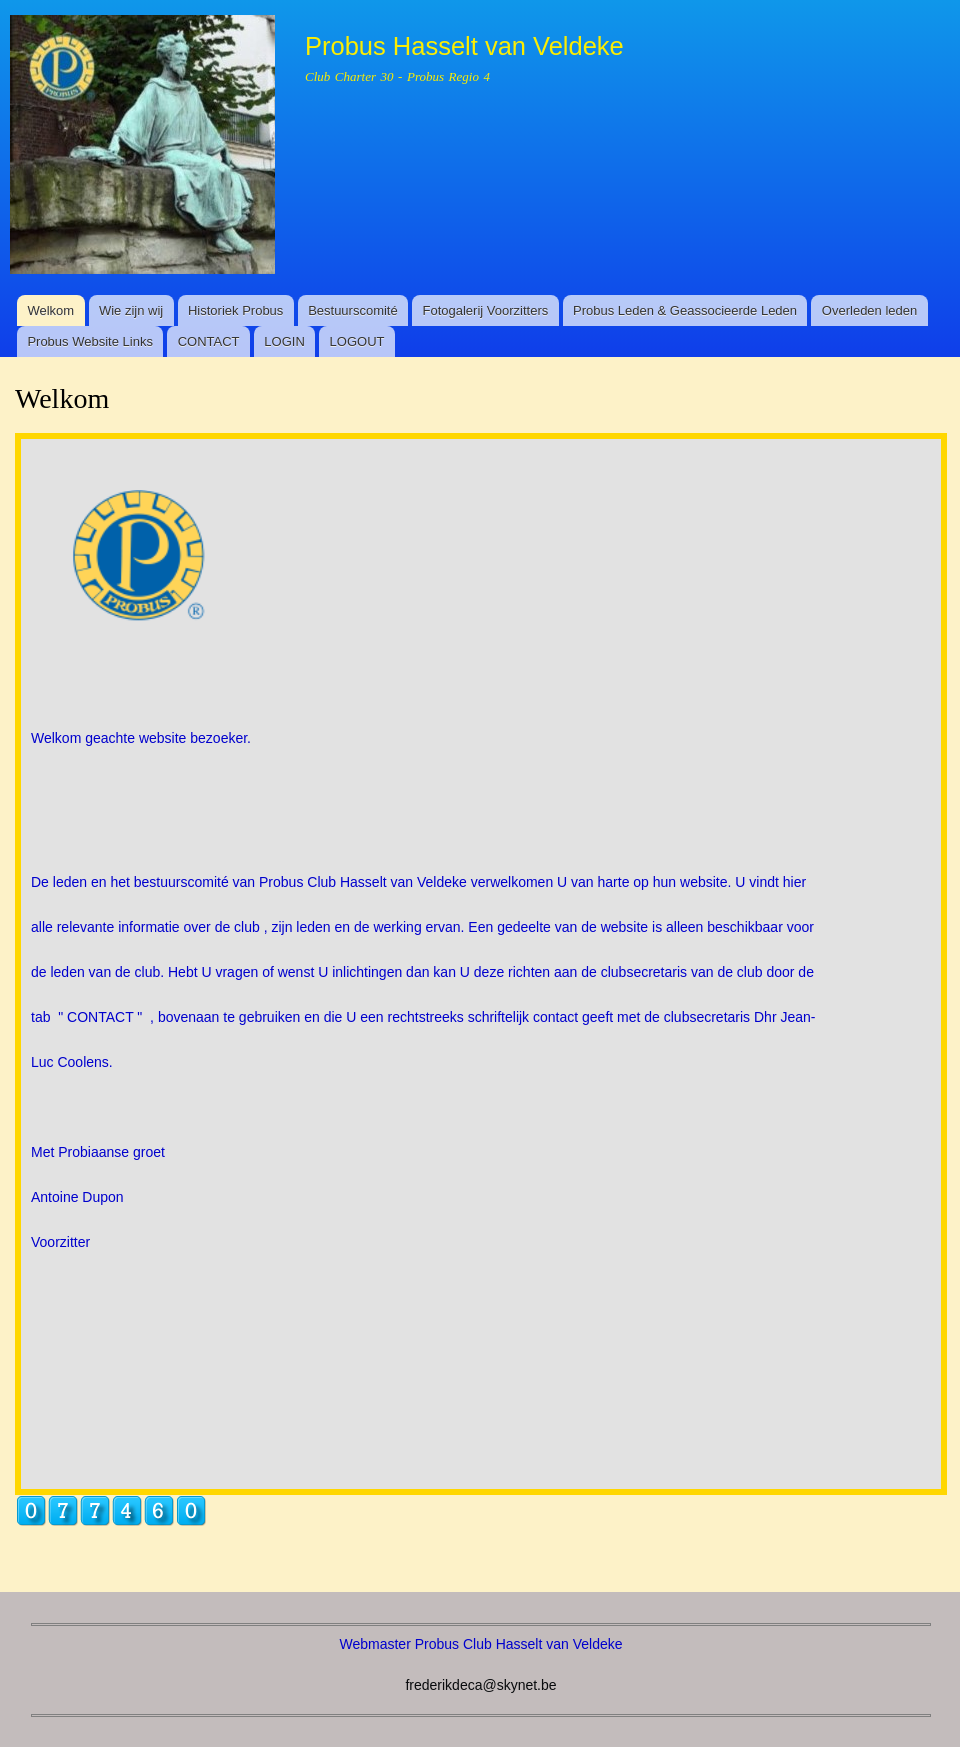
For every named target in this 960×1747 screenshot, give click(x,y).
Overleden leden (869, 310)
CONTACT (209, 341)
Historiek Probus (235, 310)
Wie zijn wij (131, 310)
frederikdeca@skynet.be (480, 1685)
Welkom (50, 310)
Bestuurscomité (353, 310)
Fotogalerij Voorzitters (486, 310)
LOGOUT (357, 341)
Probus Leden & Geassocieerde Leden (685, 310)
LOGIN (284, 341)
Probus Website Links (90, 341)
